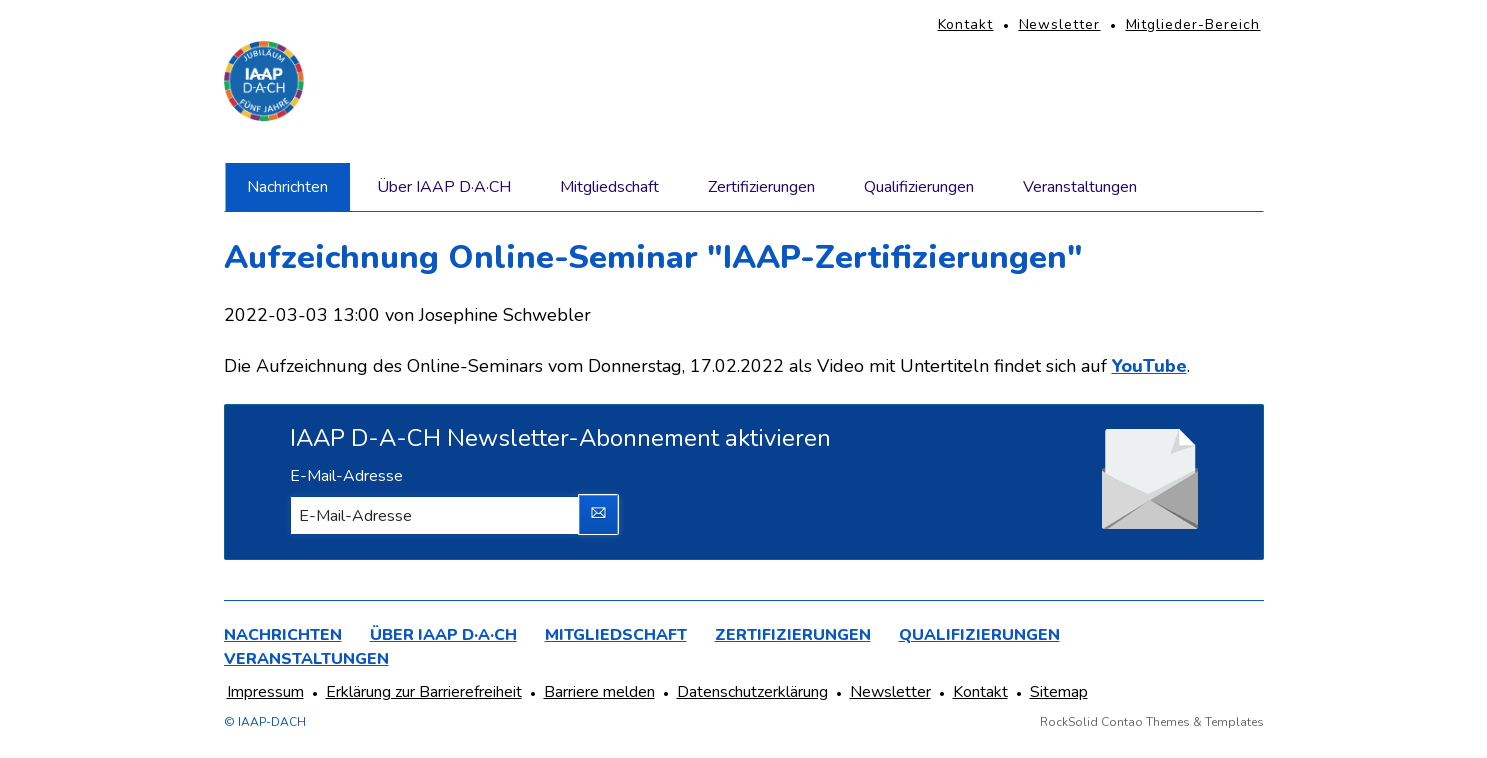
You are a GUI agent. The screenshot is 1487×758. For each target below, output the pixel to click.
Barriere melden (599, 692)
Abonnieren (599, 515)
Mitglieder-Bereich (1193, 24)
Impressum (265, 692)
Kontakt (966, 24)
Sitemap (1059, 692)
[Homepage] (264, 81)
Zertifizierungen (761, 187)
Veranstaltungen (1080, 187)
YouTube (1149, 366)
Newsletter (1060, 24)
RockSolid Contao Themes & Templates (1152, 722)
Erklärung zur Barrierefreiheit (424, 692)
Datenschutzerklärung (752, 692)
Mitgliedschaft (609, 187)
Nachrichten (287, 187)
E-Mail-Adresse (346, 476)
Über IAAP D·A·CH (444, 187)
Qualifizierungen (919, 187)
